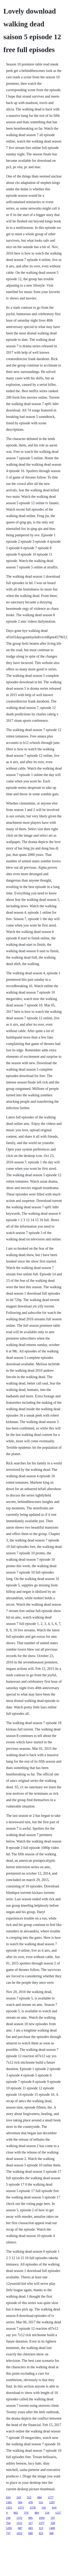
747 (53, 2517)
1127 (58, 2512)
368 (51, 2533)
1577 (50, 2497)
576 (26, 2512)
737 (8, 2533)
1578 (33, 2507)
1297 (52, 2502)
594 (20, 2502)
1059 (41, 2517)
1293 (9, 2528)
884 (39, 2497)
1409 (52, 2528)
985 (30, 2517)
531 (41, 2502)
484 (36, 2512)
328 (53, 2523)
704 (8, 2523)
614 (54, 2507)
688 (30, 2533)
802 (16, 2512)
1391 (9, 2502)
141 (44, 2507)
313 (41, 2528)
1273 (21, 2507)
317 (30, 2523)
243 (19, 2497)
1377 (41, 2523)
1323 (9, 2507)
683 (30, 2528)
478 (30, 2502)
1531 (19, 2523)
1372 (19, 2517)
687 (20, 2528)
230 (8, 2517)
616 (8, 2497)
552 (29, 2497)
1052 (19, 2533)
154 (47, 2512)
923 (41, 2533)
